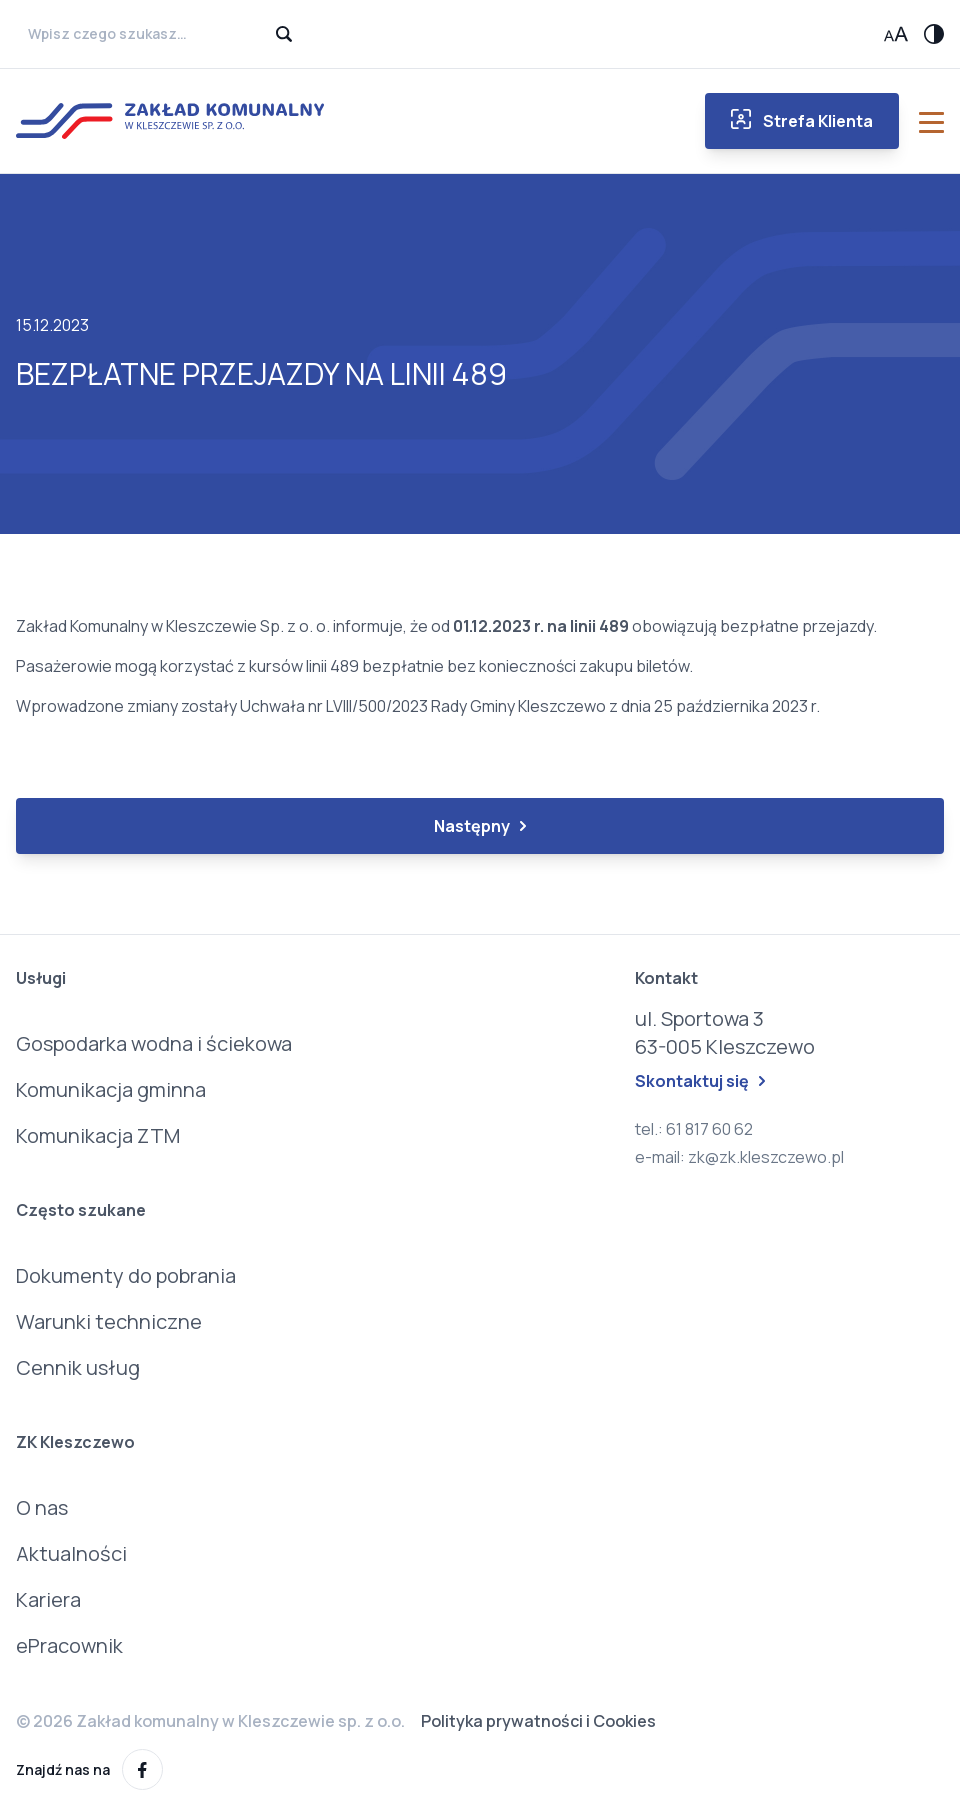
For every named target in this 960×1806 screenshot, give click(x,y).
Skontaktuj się (700, 1081)
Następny (480, 826)
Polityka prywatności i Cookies (538, 1721)
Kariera (48, 1599)
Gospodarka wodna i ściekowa (154, 1043)
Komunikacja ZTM (98, 1135)
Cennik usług (78, 1367)
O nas (42, 1507)
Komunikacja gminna (111, 1089)
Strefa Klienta (802, 120)
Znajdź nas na (89, 1769)
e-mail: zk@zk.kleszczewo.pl (739, 1157)
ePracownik (69, 1645)
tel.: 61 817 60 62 (694, 1129)
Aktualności (71, 1553)
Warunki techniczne (109, 1321)
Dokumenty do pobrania (126, 1275)
